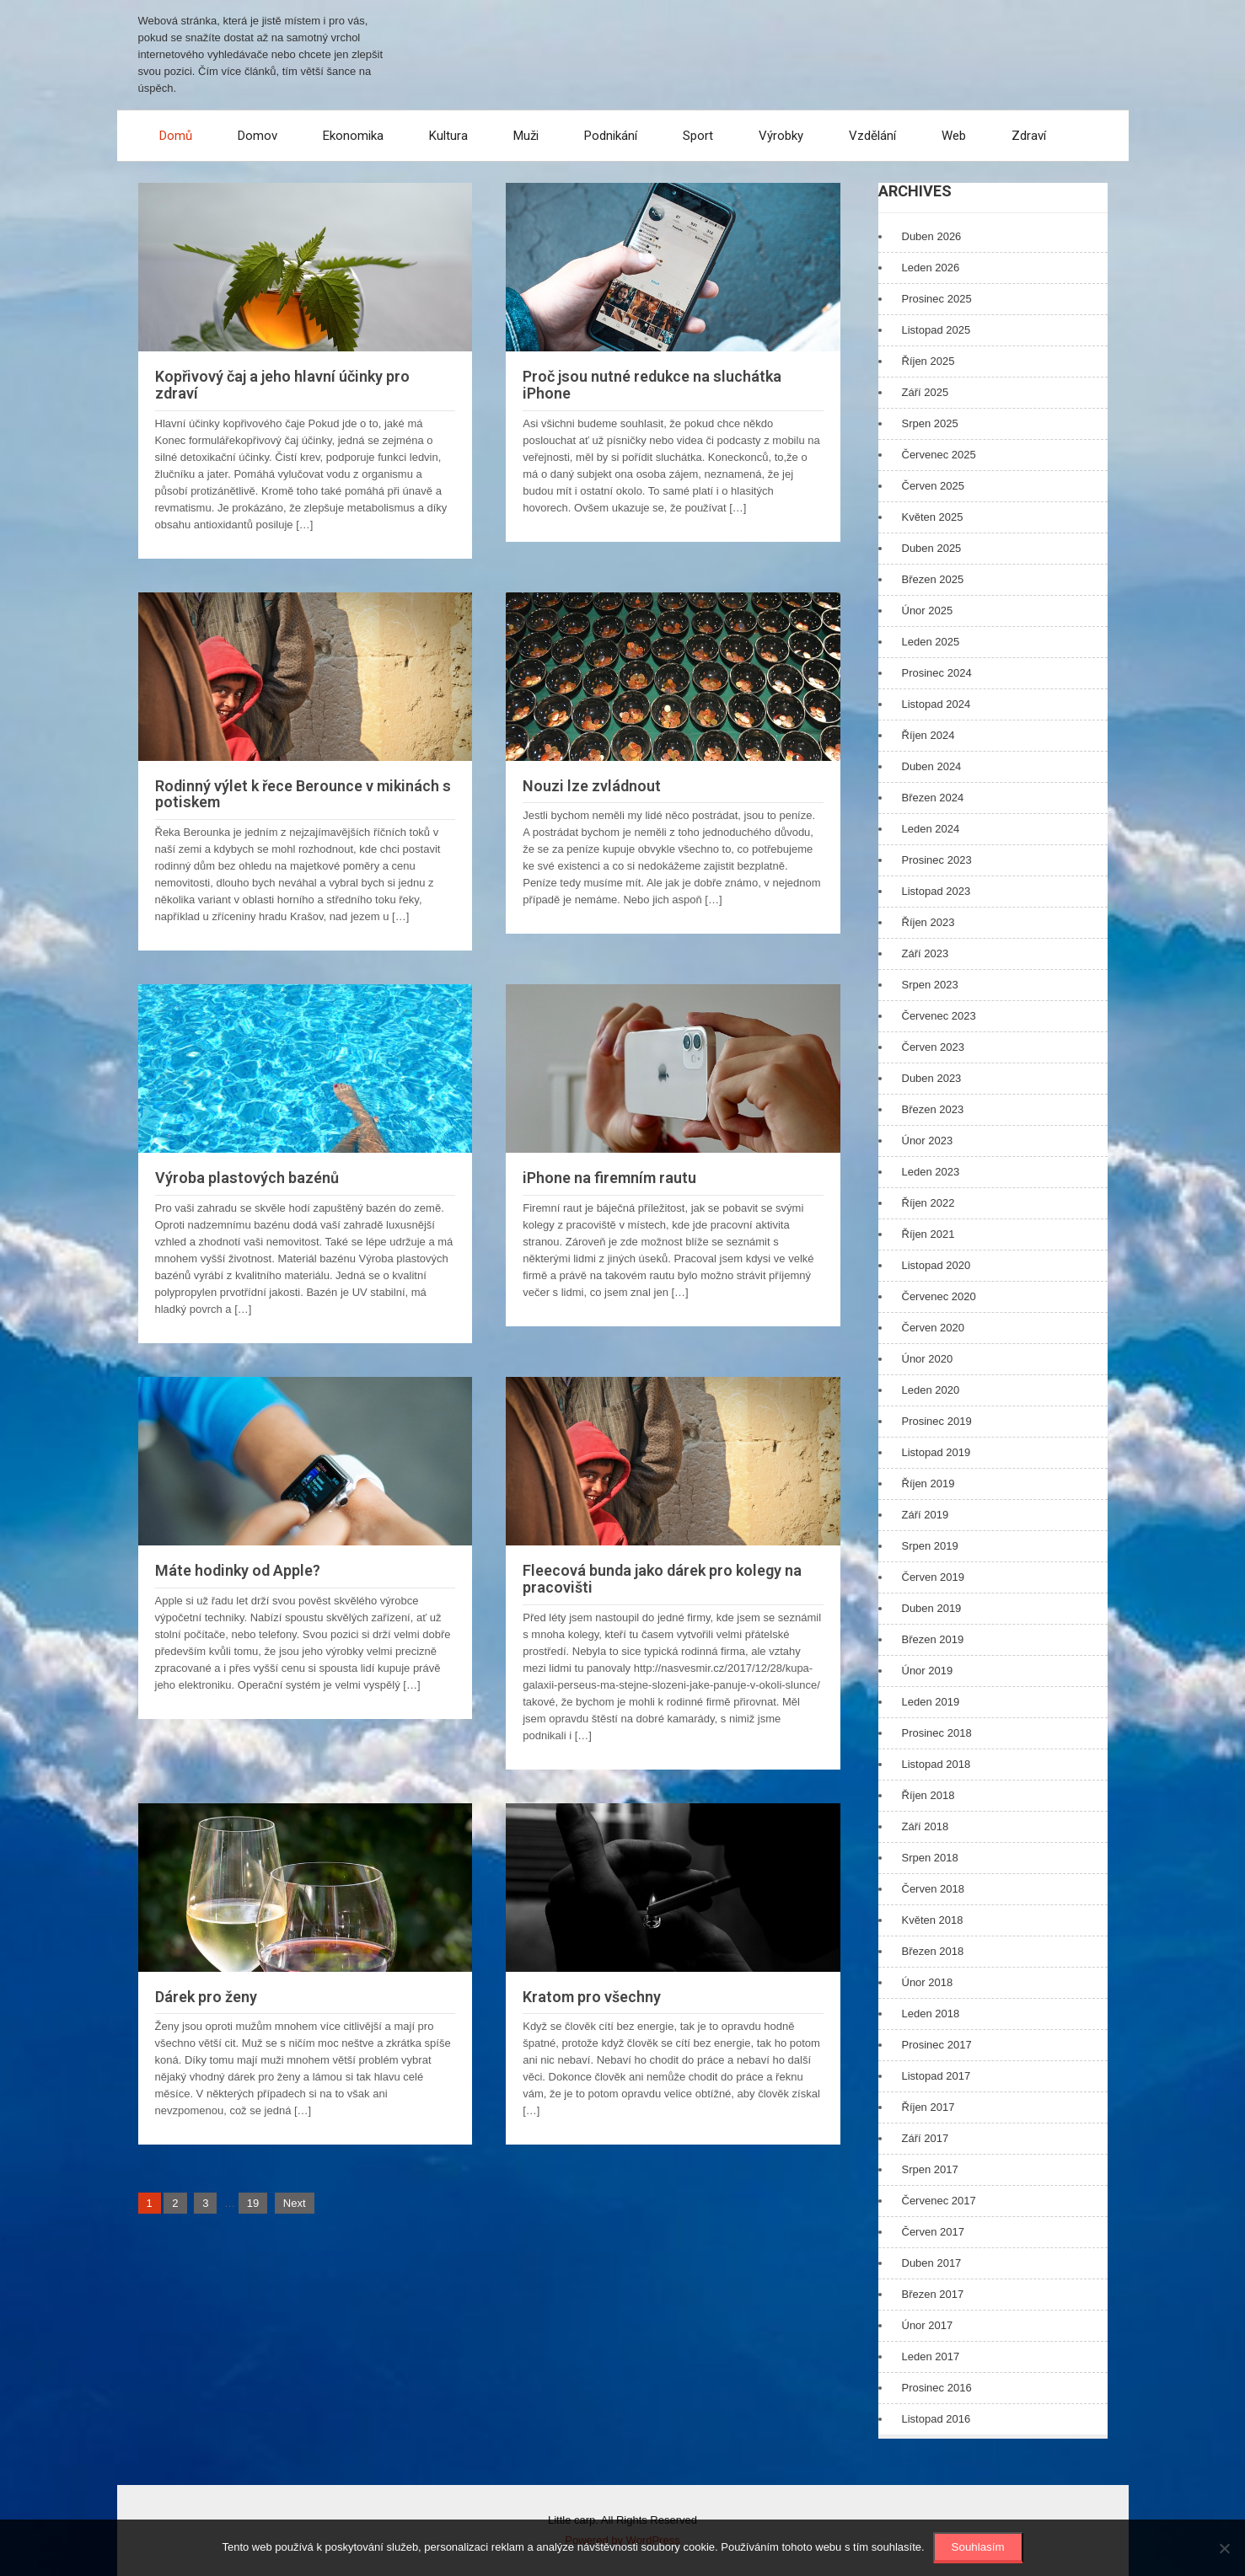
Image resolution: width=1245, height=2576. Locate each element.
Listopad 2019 (936, 1452)
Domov (257, 135)
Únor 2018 (927, 1982)
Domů (175, 135)
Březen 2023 (933, 1109)
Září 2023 (925, 953)
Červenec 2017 (939, 2200)
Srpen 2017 (930, 2169)
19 (253, 2203)
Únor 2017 (927, 2325)
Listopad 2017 (936, 2076)
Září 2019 (925, 1514)
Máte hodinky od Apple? (237, 1570)
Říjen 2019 (928, 1483)
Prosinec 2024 (937, 673)
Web (954, 135)
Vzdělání (872, 135)
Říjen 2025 (928, 361)
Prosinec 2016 (937, 2387)
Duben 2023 (932, 1078)
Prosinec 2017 (937, 2044)
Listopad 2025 (936, 330)
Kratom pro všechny (592, 1997)
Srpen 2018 (930, 1857)
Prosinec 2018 (937, 1733)
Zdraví (1029, 135)
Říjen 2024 (928, 735)
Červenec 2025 (939, 454)
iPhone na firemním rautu (609, 1177)
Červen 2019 (933, 1577)
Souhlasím (978, 2547)
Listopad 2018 (936, 1764)
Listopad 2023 (936, 891)
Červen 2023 (933, 1047)
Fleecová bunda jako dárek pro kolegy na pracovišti (662, 1578)
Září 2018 (925, 1826)
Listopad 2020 (936, 1265)
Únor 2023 (927, 1140)
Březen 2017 (933, 2294)
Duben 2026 (932, 236)
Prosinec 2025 (937, 298)
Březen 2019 (933, 1639)
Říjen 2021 (928, 1234)
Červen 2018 (933, 1888)
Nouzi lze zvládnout (592, 786)
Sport (698, 135)
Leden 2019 (931, 1701)
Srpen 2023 (930, 984)
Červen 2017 (933, 2231)
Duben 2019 (932, 1608)
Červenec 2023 (939, 1016)
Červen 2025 (933, 485)
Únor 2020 (927, 1358)
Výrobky (781, 135)
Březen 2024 (933, 797)
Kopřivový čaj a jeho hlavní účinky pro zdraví (282, 384)
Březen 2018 (933, 1951)
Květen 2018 (932, 1920)
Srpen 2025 (930, 423)
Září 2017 (925, 2138)
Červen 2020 (933, 1327)
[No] (1223, 2548)
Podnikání (610, 135)
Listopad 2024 (936, 704)
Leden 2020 (931, 1390)
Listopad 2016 (936, 2419)
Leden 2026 (931, 267)
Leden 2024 (931, 828)
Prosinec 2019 (937, 1421)
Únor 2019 (927, 1670)
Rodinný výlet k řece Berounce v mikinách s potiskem (303, 794)
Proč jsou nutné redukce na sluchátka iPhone (652, 384)
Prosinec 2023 (937, 860)
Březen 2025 (933, 579)
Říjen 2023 (928, 922)
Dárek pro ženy (206, 1997)
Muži (526, 135)
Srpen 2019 (930, 1546)
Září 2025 (925, 392)
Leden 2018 (931, 2013)
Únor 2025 (927, 610)
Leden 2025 (931, 641)
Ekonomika (353, 135)
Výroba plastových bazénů (247, 1177)
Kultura (448, 135)
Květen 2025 (932, 517)
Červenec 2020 (939, 1296)
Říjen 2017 (928, 2107)
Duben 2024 (932, 766)
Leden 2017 (931, 2356)
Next (294, 2203)
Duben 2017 (932, 2263)
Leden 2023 (931, 1171)
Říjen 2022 (928, 1203)
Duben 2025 (932, 548)
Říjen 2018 (928, 1795)
